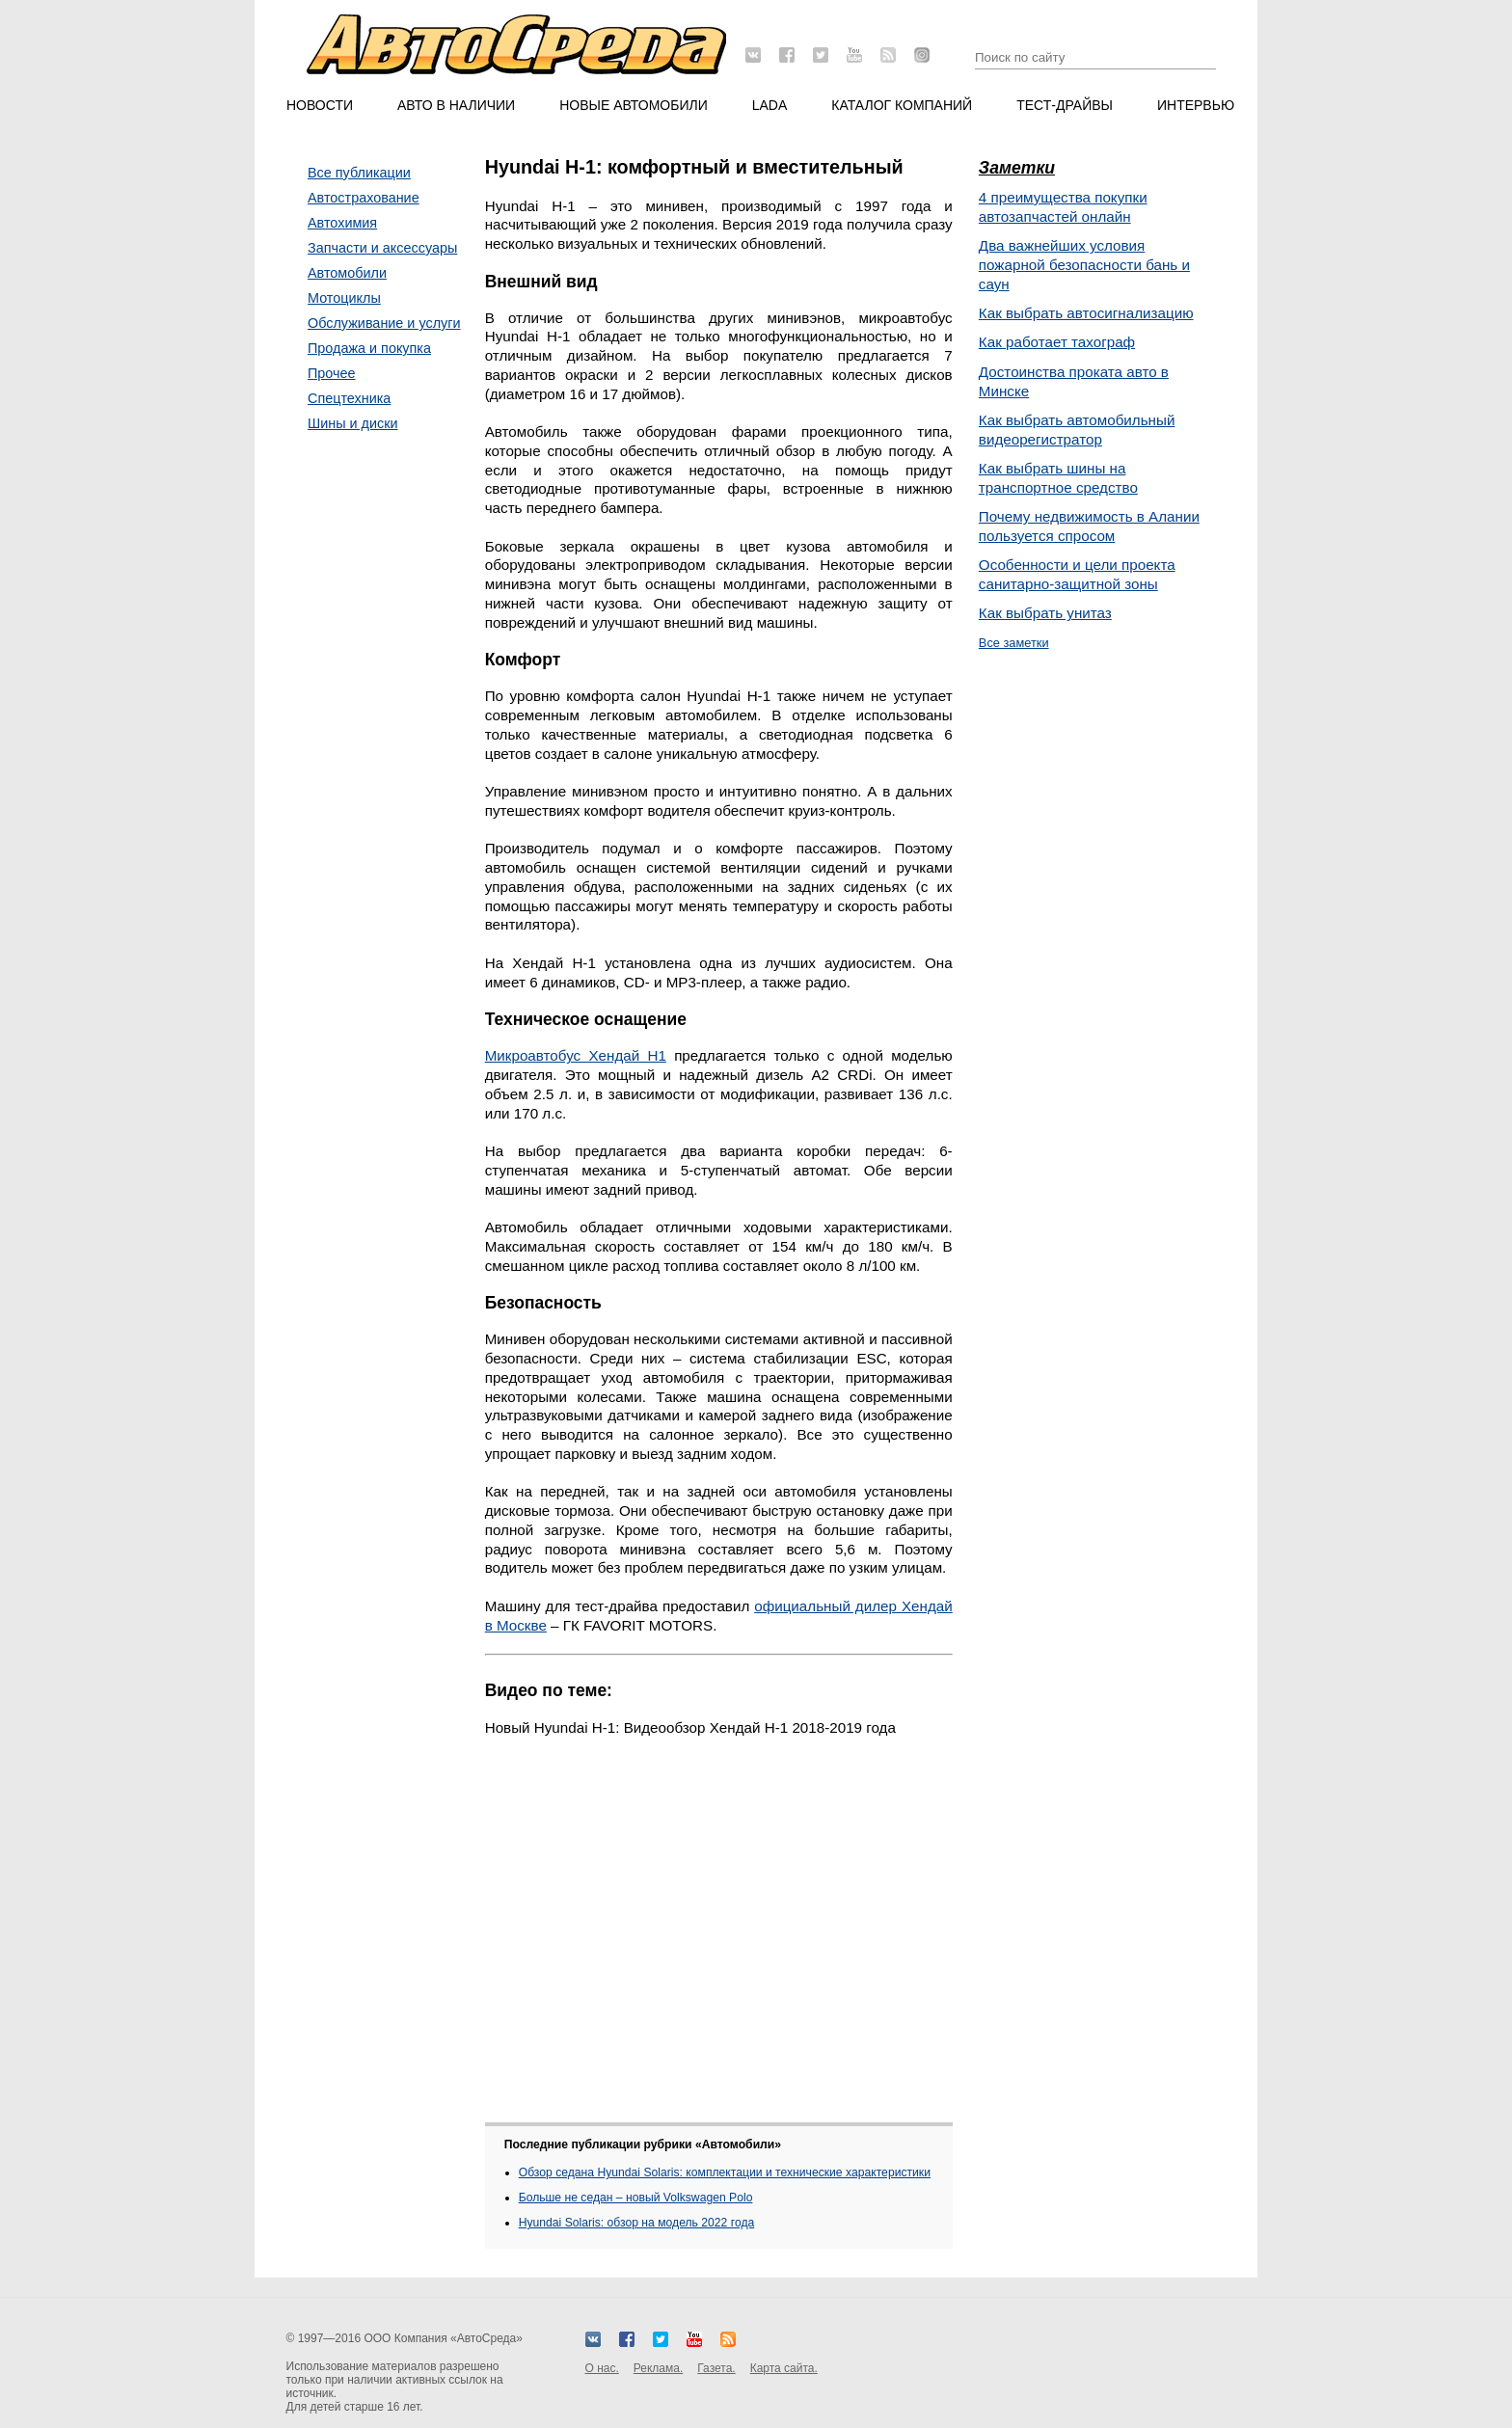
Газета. (716, 2368)
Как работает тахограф (1057, 342)
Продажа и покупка (369, 348)
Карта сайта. (784, 2368)
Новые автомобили (633, 105)
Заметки (1017, 167)
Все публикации (359, 172)
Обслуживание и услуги (384, 323)
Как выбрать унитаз (1045, 613)
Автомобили (347, 273)
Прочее (332, 373)
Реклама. (658, 2368)
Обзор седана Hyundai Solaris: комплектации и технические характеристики (725, 2172)
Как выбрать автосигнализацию (1086, 313)
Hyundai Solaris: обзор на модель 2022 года (637, 2222)
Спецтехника (349, 398)
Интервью (1195, 105)
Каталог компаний (901, 105)
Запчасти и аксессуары (382, 248)
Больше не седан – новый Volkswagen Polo (636, 2197)
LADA (770, 105)
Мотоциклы (344, 298)
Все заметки (1014, 642)
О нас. (602, 2368)
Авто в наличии (456, 105)
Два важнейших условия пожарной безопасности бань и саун (1084, 264)
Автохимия (342, 222)
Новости (319, 105)
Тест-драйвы (1064, 105)
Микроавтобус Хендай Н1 (575, 1055)
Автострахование (363, 197)
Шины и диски (353, 423)
